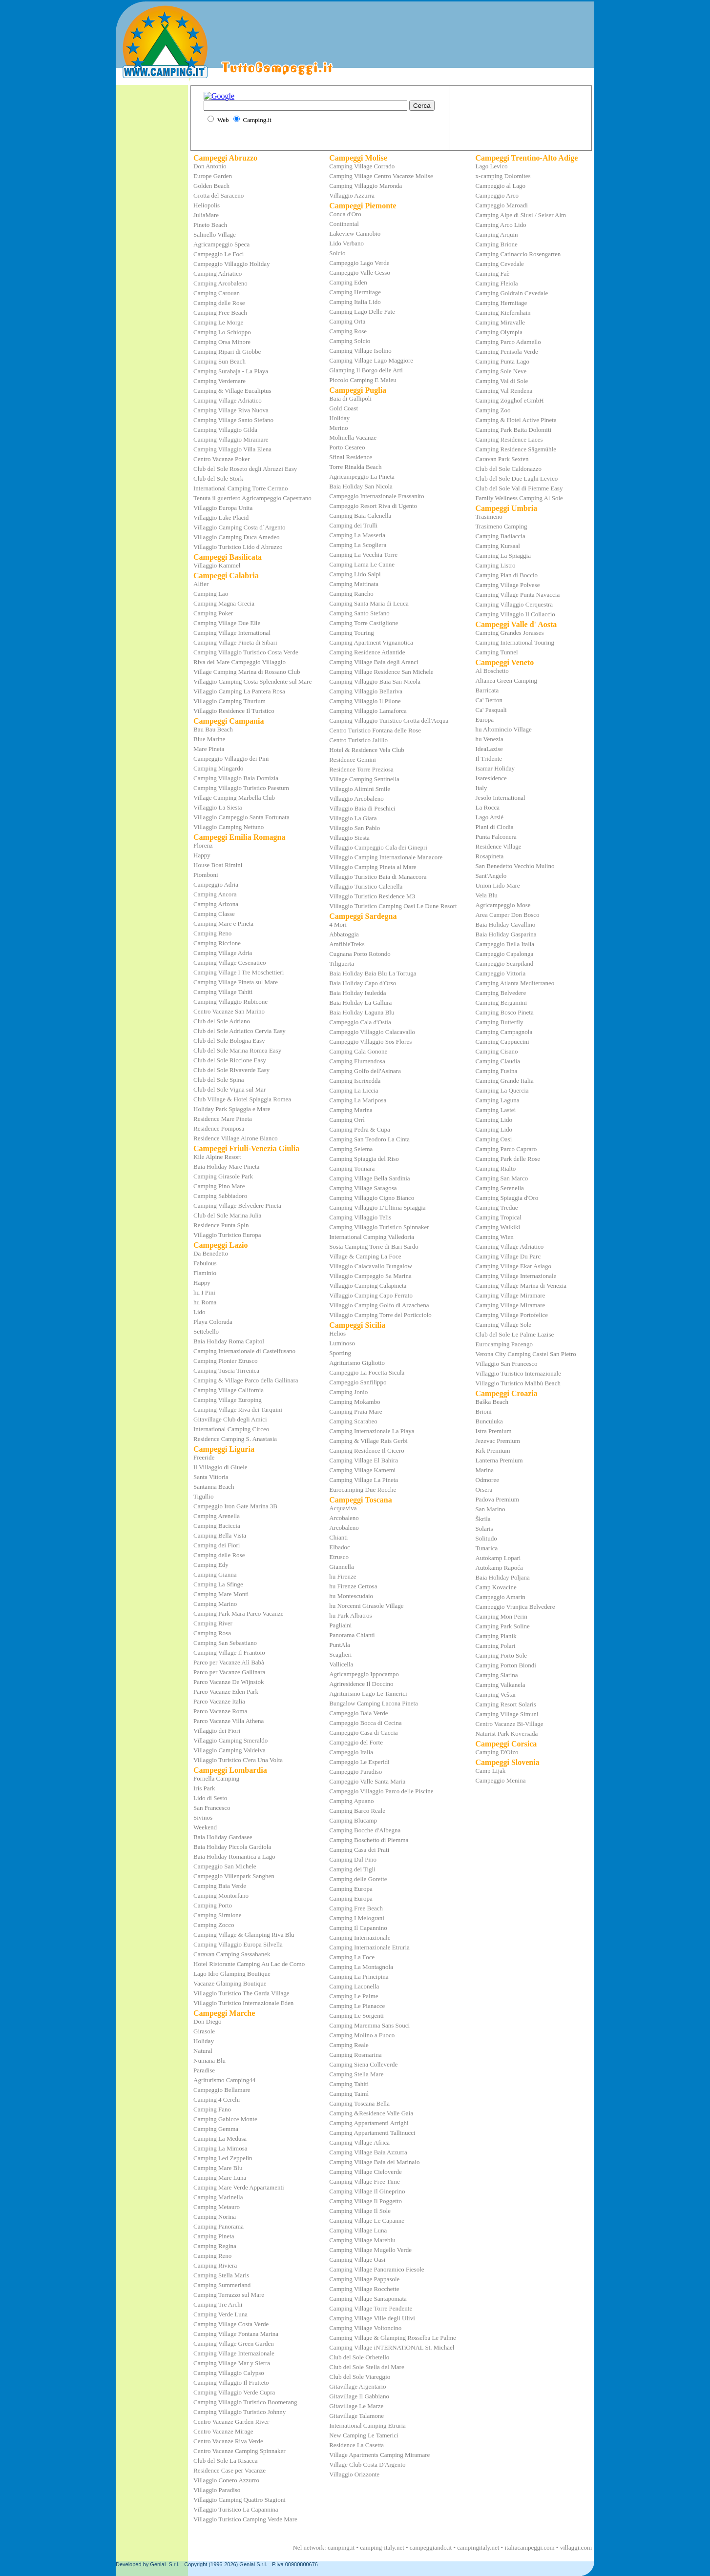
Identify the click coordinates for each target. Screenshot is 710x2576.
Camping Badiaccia (500, 536)
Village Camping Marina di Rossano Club (246, 671)
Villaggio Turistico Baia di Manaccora (377, 876)
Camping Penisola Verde (507, 351)
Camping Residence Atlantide (367, 652)
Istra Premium (494, 1431)
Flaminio (204, 1273)
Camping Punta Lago (503, 361)
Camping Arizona (215, 904)
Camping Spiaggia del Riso (364, 1158)
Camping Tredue (497, 1207)
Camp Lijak (491, 1770)
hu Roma (204, 1302)
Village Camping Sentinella (364, 779)
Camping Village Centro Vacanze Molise (381, 176)
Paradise (204, 2070)
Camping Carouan (216, 293)
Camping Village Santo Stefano (233, 420)
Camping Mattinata (353, 584)
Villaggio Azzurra (352, 195)
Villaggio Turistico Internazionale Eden (243, 2003)
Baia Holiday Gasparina (506, 934)
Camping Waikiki (498, 1227)
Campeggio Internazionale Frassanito (376, 496)
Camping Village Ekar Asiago (513, 1266)
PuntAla (339, 1644)
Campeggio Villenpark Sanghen (233, 1876)
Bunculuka (489, 1421)
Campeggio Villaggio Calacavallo (372, 1031)
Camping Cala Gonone (358, 1051)
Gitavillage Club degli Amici (230, 1419)
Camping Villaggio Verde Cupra (234, 2392)
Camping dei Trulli (353, 525)
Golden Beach (211, 185)
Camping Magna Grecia (223, 603)
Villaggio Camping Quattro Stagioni (239, 2499)
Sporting (340, 1353)
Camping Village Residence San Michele (381, 671)
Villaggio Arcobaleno (356, 798)
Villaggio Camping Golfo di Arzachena (379, 1305)
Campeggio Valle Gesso (359, 272)
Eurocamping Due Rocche (362, 1489)
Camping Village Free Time (364, 2181)
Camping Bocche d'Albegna (364, 1830)
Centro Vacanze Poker (221, 459)
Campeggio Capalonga (505, 953)
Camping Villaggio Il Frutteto (231, 2382)
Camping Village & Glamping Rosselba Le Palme (392, 2337)
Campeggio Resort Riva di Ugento (373, 505)
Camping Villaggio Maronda (365, 185)
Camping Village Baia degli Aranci (373, 662)
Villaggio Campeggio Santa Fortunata (241, 817)
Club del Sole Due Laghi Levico (517, 478)
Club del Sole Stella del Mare (366, 2367)
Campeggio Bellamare (222, 2089)
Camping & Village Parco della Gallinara (245, 1380)
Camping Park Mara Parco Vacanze (238, 1613)
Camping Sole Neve (501, 371)
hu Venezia (489, 739)
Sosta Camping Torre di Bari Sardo (373, 1246)
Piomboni (205, 874)
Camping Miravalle (500, 322)
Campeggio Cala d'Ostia (360, 1022)
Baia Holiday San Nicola (361, 486)
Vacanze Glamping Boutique (229, 1983)
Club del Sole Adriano (221, 1021)
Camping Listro (496, 565)
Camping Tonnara (352, 1168)
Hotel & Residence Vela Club (366, 749)
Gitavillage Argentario (357, 2386)
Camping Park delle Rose (508, 1158)
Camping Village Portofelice (512, 1314)
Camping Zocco (213, 1924)
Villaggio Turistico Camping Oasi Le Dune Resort (393, 906)
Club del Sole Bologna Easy (229, 1040)
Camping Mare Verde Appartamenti (238, 2187)
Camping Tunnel (497, 652)
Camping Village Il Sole (360, 2210)
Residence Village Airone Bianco (235, 1138)
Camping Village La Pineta (363, 1479)
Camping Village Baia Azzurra (368, 2152)
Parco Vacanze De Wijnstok (228, 1681)
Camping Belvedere (501, 992)
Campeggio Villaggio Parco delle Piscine (381, 1791)
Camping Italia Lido (354, 301)
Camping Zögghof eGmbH (510, 400)
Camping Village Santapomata (368, 2298)
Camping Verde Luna (220, 2314)
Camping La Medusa (220, 2138)
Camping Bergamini (501, 1002)
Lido (199, 1312)
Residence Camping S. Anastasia (235, 1438)
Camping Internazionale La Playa (371, 1431)
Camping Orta (347, 321)
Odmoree (487, 1479)
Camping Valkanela (500, 1684)
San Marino (490, 1509)
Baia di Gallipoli (350, 398)
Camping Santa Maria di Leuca (368, 603)
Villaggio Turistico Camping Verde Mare (245, 2519)
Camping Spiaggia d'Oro (507, 1197)
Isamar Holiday (495, 768)
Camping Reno (212, 933)
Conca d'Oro (345, 214)
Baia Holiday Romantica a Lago (234, 1856)
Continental (344, 223)
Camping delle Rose (219, 302)
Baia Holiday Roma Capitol (228, 1341)
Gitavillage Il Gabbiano (359, 2396)
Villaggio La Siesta (217, 807)
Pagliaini (340, 1625)
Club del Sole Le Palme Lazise (515, 1334)
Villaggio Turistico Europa (227, 1234)
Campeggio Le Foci (218, 254)
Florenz (203, 845)
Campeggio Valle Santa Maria (367, 1781)
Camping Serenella (500, 1188)
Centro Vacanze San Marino (229, 1011)
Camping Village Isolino (360, 350)
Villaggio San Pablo (354, 828)
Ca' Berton (489, 700)
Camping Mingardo (218, 768)
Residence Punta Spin (221, 1225)
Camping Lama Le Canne (362, 564)
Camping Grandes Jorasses (510, 632)
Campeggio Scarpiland (505, 963)
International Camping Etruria (367, 2425)
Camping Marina (350, 1110)
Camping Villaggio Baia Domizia (235, 778)
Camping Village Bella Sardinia (369, 1178)
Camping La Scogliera (357, 544)
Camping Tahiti (349, 2084)
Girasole (204, 2031)
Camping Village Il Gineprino (367, 2191)
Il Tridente (489, 758)
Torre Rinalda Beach (355, 466)
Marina (485, 1470)
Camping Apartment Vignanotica (371, 642)
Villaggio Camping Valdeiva (229, 1750)
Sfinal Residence (350, 457)
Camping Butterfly (499, 1022)
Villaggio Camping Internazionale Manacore (385, 857)
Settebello (206, 1331)
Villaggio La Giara (352, 818)
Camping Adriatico (217, 273)
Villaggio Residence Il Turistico (233, 710)
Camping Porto (212, 1905)
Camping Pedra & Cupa (359, 1129)
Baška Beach (492, 1401)
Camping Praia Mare (355, 1411)
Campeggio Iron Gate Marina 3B (235, 1506)
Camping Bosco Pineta (505, 1012)
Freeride (203, 1457)
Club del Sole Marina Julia (227, 1215)
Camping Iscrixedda (354, 1080)
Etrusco (339, 1557)
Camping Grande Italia (505, 1080)
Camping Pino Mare (219, 1186)
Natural (202, 2050)
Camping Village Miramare (510, 1295)
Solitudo (486, 1538)
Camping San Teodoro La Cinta (369, 1139)
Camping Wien (495, 1236)
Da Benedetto (210, 1253)
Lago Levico (492, 166)
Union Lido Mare (498, 885)
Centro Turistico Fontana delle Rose (375, 730)
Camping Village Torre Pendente (370, 2308)
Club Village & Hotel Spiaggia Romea (242, 1099)
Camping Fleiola (497, 283)
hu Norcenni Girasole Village (366, 1605)
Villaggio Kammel (216, 565)
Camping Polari (496, 1645)
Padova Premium (497, 1499)
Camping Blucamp (353, 1820)
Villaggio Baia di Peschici (362, 808)
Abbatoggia (344, 934)
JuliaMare (206, 215)
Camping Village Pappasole (364, 2279)
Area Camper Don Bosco (508, 914)
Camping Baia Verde (219, 1885)
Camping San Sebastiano (225, 1642)
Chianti (338, 1537)
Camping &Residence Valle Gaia (371, 2113)
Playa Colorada (212, 1321)
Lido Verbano (346, 243)
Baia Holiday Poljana (503, 1577)
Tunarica (487, 1548)
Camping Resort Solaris (506, 1704)
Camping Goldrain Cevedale (512, 293)
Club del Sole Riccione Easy (229, 1060)
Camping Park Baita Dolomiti (514, 429)
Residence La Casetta (356, 2445)
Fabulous (205, 1263)
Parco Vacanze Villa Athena (228, 1720)
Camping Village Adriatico (227, 400)
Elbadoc (339, 1547)
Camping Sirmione (217, 1915)
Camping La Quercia (502, 1090)
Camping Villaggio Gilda (225, 429)
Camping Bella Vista (219, 1535)
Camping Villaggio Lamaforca (368, 710)
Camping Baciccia (216, 1525)
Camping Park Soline (503, 1626)
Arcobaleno (344, 1517)
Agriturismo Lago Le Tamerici (368, 1693)
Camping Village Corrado (362, 166)
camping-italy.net (382, 2547)
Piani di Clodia (495, 827)
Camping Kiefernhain (503, 312)
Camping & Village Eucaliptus (232, 390)
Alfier (201, 584)
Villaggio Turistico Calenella (365, 886)
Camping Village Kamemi (362, 1470)
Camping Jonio (348, 1392)
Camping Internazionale (359, 1937)
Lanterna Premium (499, 1460)
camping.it (341, 2547)
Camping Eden (348, 282)
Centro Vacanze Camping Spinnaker (239, 2450)
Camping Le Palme (353, 1996)
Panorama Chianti (352, 1635)
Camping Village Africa (359, 2142)
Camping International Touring (515, 642)
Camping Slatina (497, 1675)
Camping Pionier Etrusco (225, 1360)
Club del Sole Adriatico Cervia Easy (239, 1030)
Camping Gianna (214, 1574)
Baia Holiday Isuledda (357, 992)
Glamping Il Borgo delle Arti (366, 370)
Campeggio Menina (501, 1780)
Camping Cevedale (500, 263)
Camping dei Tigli (352, 1869)
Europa (485, 719)
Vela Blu (487, 895)
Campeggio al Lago (501, 185)
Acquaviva (342, 1508)
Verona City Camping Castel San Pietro (526, 1354)
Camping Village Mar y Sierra (231, 2363)
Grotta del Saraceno (218, 195)
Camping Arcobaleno (220, 283)
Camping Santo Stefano (359, 613)
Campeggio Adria (215, 884)
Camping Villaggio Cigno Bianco (371, 1197)
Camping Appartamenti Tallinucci (372, 2132)
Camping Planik (496, 1636)
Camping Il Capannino (358, 1927)
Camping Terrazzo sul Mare (228, 2294)
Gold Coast (343, 408)
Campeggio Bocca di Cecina (365, 1722)
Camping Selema (351, 1149)
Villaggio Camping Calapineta (367, 1285)
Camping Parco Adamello (508, 341)
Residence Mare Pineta (222, 1118)
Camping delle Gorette (358, 1879)
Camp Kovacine (496, 1587)
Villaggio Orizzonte (354, 2474)
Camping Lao (210, 593)
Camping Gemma (215, 2128)
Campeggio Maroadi (502, 205)
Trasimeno (489, 516)
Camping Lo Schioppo (222, 332)
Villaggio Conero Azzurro (226, 2480)
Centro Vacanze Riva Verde (228, 2441)
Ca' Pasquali (491, 709)
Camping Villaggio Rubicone (230, 1001)
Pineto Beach (210, 224)
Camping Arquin (497, 234)
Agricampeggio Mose (503, 905)
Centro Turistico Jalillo (358, 740)
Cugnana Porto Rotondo (360, 953)
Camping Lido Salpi (354, 574)
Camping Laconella (354, 1986)
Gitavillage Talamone (356, 2415)
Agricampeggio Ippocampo (364, 1674)
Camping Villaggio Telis (360, 1217)
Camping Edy (211, 1564)
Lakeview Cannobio (354, 233)
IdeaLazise (489, 748)
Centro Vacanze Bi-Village (509, 1723)
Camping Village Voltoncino (365, 2328)
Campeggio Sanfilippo (357, 1382)
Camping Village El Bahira (363, 1460)
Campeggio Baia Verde (358, 1713)
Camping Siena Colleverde (363, 2064)
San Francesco (211, 1807)
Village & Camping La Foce (365, 1256)
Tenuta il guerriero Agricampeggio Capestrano (252, 498)
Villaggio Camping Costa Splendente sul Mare (252, 681)
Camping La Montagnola (361, 1966)
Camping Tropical (499, 1217)
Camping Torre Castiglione (363, 623)
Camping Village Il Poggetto (365, 2201)
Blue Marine (209, 739)
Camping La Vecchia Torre (363, 554)
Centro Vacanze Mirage (223, 2431)
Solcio (337, 253)
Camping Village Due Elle (226, 623)
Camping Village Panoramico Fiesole (376, 2269)
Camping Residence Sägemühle (516, 449)
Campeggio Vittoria (501, 973)
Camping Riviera (215, 2265)
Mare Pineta (208, 748)
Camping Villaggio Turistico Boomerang (245, 2402)
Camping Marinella (218, 2197)
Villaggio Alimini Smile (359, 788)
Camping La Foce (352, 1957)
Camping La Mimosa (220, 2148)
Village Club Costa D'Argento (367, 2464)
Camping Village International (232, 632)
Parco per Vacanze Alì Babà (228, 1662)
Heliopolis (206, 205)
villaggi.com (576, 2547)
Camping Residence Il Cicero (366, 1450)
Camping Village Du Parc (508, 1256)
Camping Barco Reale (357, 1810)
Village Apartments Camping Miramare (379, 2454)
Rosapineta (490, 856)
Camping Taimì (349, 2093)
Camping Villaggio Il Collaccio (515, 614)
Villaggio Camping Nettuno (228, 827)
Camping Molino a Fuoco (362, 2035)
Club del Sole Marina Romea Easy (237, 1050)
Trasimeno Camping (501, 526)
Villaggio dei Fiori (216, 1730)
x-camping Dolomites (503, 176)
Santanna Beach (213, 1486)
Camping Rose (348, 331)
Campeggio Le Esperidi (359, 1761)
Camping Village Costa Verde (231, 2324)
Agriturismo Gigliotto (357, 1362)
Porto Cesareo (347, 447)
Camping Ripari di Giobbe (227, 351)
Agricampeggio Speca (221, 244)
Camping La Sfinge (218, 1584)
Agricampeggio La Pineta (362, 476)
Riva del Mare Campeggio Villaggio (239, 662)
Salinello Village (214, 234)
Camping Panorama (218, 2226)
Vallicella (341, 1664)
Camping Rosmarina (355, 2054)
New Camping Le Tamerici (363, 2435)
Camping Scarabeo (353, 1421)
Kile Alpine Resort (217, 1156)
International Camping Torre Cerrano (240, 488)
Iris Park (204, 1788)
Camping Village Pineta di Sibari (235, 642)
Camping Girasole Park (223, 1176)
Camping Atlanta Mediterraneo (515, 983)
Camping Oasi (494, 1139)
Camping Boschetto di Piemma (368, 1840)
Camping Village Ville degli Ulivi (372, 2318)
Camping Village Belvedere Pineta (237, 1205)
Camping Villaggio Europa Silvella (238, 1944)
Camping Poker (213, 613)
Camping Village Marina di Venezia (521, 1285)
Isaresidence (491, 778)
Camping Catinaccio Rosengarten (518, 254)
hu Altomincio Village (504, 729)
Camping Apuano (351, 1801)
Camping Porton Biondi (506, 1665)
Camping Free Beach (220, 312)
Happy (201, 855)
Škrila (483, 1518)
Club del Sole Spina (218, 1079)
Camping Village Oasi (357, 2259)
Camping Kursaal (498, 545)
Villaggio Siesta (349, 837)
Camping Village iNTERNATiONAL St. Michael (391, 2347)
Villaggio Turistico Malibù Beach (518, 1383)
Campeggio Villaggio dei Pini (231, 758)
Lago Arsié (489, 817)
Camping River (212, 1623)
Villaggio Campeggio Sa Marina (370, 1275)
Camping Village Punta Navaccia (518, 594)
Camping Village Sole (504, 1324)
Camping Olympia (499, 332)
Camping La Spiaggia (503, 555)
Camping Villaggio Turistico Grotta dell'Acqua (388, 720)
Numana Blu (209, 2060)
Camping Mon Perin (501, 1616)
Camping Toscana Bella (359, 2103)
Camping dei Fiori (216, 1545)
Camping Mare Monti (221, 1594)
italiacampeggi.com (529, 2547)
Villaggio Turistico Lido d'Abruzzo (237, 546)
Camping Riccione (217, 943)
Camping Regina (214, 2246)
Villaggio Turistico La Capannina (235, 2509)
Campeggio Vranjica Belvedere (515, 1606)
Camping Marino (215, 1603)
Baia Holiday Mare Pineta (226, 1166)
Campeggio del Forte (356, 1742)
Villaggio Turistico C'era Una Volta (238, 1760)
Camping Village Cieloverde (365, 2171)
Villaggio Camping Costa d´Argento (239, 527)
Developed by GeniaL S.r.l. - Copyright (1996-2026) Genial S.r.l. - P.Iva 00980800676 (217, 2564)
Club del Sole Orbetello (359, 2357)
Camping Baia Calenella (360, 515)
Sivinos (202, 1817)
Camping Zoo (493, 410)
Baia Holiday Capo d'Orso (362, 983)
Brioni (484, 1411)
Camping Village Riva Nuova (231, 410)
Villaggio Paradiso (216, 2490)
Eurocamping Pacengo (504, 1344)
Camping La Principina (358, 1976)
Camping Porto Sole (501, 1655)
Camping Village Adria (222, 952)
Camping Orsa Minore (222, 341)
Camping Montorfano (221, 1895)
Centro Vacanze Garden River (231, 2421)
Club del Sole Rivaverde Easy (231, 1070)
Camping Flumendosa (357, 1061)
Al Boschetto (492, 670)
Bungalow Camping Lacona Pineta (373, 1703)
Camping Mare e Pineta (223, 923)
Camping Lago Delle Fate (362, 311)
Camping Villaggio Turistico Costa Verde (245, 652)
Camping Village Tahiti (222, 991)
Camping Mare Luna (219, 2177)
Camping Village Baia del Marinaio (374, 2162)
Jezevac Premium (498, 1440)
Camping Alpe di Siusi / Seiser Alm (521, 215)
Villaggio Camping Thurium (229, 701)
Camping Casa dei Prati (359, 1849)
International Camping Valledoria (371, 1236)
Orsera (484, 1489)
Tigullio (203, 1496)
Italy (481, 787)
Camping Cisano (497, 1051)
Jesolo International (500, 797)
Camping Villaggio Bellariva (365, 691)
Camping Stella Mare (356, 2074)
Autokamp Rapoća (499, 1567)
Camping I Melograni (356, 1918)
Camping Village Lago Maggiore (371, 360)
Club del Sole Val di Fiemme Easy (519, 488)
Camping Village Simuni (507, 1714)
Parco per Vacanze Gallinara (229, 1672)
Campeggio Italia (351, 1752)
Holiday (203, 2041)
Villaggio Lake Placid (221, 517)
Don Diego (207, 2021)
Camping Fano (212, 2109)
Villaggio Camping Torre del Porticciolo (380, 1314)
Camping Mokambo (354, 1401)
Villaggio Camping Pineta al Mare (372, 867)
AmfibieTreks (346, 944)
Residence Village (499, 846)
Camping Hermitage (355, 292)
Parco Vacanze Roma (220, 1711)
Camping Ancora (214, 894)
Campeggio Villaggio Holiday (231, 263)
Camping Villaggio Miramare (231, 439)
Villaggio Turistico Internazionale (518, 1373)
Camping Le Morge (218, 322)
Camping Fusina (497, 1071)
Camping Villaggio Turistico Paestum (241, 787)
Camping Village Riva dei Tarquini (237, 1409)
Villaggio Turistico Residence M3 (372, 896)
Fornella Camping (216, 1778)
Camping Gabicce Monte (225, 2119)
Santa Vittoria (211, 1477)
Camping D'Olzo (497, 1752)
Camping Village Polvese (508, 584)
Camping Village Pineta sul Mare (235, 982)
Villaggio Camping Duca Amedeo (236, 537)
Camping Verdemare (219, 381)
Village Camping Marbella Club (234, 797)
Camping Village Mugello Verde (370, 2249)
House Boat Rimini (217, 865)
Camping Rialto (496, 1168)
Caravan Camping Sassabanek (231, 1954)
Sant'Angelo (491, 875)
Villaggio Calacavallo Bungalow (370, 1266)
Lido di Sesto (210, 1798)
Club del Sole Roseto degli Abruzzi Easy (245, 468)
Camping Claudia (498, 1061)
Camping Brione (497, 244)
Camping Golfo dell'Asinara (365, 1071)
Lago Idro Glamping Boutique (232, 1973)
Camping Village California (228, 1390)
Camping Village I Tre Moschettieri (238, 972)
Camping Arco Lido (501, 224)
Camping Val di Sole (502, 381)
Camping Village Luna (358, 2230)
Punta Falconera (496, 836)
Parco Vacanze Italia (219, 1701)
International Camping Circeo (231, 1429)
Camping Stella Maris (221, 2275)
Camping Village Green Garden (233, 2343)
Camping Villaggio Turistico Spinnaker (379, 1227)
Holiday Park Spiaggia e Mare (231, 1109)
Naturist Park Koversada (507, 1733)
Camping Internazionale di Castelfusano (244, 1351)
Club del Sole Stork (218, 478)
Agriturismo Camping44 (224, 2080)
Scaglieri (340, 1654)
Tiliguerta (341, 963)
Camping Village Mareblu (362, 2240)
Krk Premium (493, 1450)
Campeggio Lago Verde (359, 262)
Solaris (484, 1528)
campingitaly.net (478, 2547)
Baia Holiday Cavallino (506, 924)
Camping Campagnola (504, 1031)
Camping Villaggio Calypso (228, 2372)
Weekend (205, 1827)
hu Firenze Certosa (353, 1586)
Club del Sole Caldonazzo (509, 468)
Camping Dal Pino (352, 1859)
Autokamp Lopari (498, 1558)
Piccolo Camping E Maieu (363, 380)
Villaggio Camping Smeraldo (230, 1740)
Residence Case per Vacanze (229, 2470)
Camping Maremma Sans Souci (369, 2025)
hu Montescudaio (351, 1596)
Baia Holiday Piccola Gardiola (232, 1846)
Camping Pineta (213, 2236)
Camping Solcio (349, 341)
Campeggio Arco (497, 195)
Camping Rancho (351, 593)
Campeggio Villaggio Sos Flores (370, 1041)
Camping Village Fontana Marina (235, 2333)
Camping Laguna (498, 1100)
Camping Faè (493, 273)
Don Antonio (210, 166)
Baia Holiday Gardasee (222, 1837)
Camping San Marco (502, 1178)
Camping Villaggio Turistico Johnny (239, 2411)
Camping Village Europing (227, 1399)
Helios (337, 1333)
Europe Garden (212, 176)
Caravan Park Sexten (502, 459)
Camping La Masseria (357, 535)
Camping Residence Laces (509, 439)
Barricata (487, 690)
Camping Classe (214, 913)
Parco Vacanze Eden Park (225, 1691)
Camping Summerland (222, 2285)
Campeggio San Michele (224, 1866)
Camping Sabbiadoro (220, 1195)
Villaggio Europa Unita (222, 507)
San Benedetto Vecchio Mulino (515, 866)
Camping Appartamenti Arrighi (368, 2123)
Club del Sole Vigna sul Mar (229, 1089)
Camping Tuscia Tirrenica (226, 1370)
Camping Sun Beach (219, 361)
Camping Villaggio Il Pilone (365, 701)
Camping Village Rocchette (364, 2288)
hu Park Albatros (350, 1615)
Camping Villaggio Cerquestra (514, 604)
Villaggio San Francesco (507, 1363)
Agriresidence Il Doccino (361, 1683)
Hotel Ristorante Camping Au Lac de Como (249, 1963)
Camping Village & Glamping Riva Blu (243, 1934)
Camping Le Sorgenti (356, 2015)
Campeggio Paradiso (355, 1771)
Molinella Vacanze (352, 437)
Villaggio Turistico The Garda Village (241, 1993)
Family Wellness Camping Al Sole (519, 498)
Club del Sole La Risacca (225, 2460)
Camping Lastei (496, 1110)
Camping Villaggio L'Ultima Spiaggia (377, 1207)
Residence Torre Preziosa (361, 769)
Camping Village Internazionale (233, 2353)
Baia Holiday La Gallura (360, 1002)
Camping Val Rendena (504, 390)
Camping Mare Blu (217, 2167)
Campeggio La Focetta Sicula (366, 1372)
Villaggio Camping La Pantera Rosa (239, 691)
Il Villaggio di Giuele (220, 1467)
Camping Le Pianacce (357, 2005)
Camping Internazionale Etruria (369, 1947)
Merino (338, 427)
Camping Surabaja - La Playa (230, 371)
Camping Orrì (347, 1119)
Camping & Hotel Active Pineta (516, 420)
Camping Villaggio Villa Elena (232, 449)
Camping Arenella (216, 1516)
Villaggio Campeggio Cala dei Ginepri (378, 847)
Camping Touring (351, 632)
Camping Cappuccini (502, 1041)
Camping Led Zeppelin (222, 2158)
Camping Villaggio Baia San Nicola (374, 681)
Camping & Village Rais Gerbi (368, 1440)
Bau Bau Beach (213, 729)
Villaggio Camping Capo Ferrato (371, 1295)
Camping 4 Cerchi (216, 2099)
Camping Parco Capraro (506, 1149)
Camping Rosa (212, 1633)
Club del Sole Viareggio (359, 2376)
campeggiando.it (431, 2547)
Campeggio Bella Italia (505, 944)
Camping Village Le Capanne (366, 2220)
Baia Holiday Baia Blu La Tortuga (372, 973)
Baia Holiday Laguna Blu (361, 1012)
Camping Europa (350, 1888)
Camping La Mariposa (357, 1100)
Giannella (341, 1566)
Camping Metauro (216, 2207)
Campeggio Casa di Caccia (363, 1732)
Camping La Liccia (353, 1090)
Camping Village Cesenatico (229, 962)
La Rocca (488, 807)
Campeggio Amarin (500, 1597)
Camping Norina (214, 2216)
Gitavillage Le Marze (356, 2406)
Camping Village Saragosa (363, 1188)
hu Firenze (342, 1576)
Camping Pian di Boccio (507, 575)
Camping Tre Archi (217, 2304)
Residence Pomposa (218, 1128)
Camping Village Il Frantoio (229, 1652)
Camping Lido (494, 1119)
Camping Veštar (496, 1694)
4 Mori (338, 924)
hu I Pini (204, 1292)
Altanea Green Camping (506, 680)
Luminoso (342, 1343)
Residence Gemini (352, 759)
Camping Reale (349, 2045)
